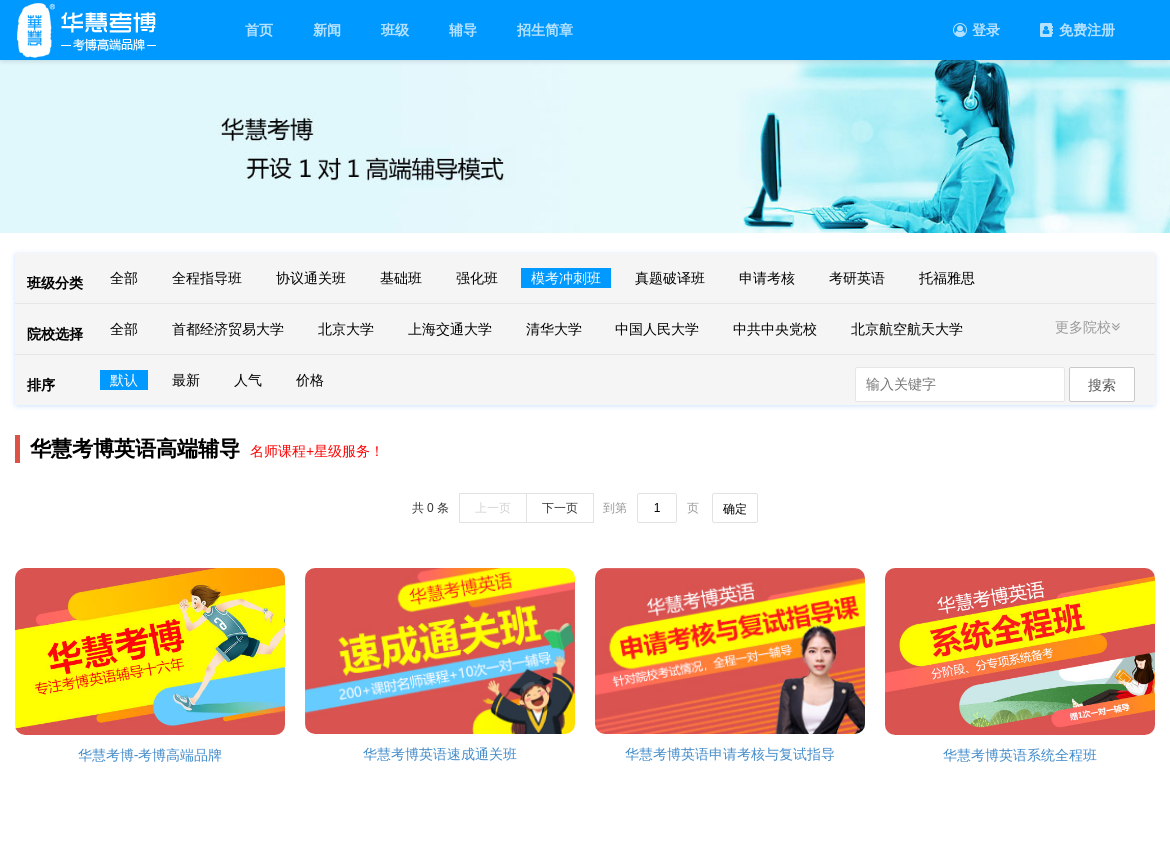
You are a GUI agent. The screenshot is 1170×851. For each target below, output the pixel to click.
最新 (186, 380)
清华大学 (554, 329)
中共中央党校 (775, 329)
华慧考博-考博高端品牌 (150, 755)
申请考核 (767, 278)
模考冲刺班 (566, 278)
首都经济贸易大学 (228, 329)
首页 (259, 30)
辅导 (463, 30)
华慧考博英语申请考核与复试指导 (730, 754)
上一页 (493, 508)
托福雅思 (947, 278)
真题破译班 (670, 278)
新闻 (327, 30)
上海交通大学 (450, 329)
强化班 (477, 278)
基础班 (401, 278)
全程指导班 (207, 278)
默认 (124, 380)
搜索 (1102, 385)
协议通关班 (311, 278)
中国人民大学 (657, 329)
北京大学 (346, 329)
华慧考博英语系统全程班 (1020, 755)
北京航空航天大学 (907, 329)
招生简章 (545, 30)
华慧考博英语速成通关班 (440, 754)
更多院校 (1090, 327)
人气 (248, 380)
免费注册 (1077, 30)
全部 (124, 278)
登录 (976, 30)
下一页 (560, 508)
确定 (735, 509)
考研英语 (857, 278)
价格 (310, 380)
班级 (395, 30)
